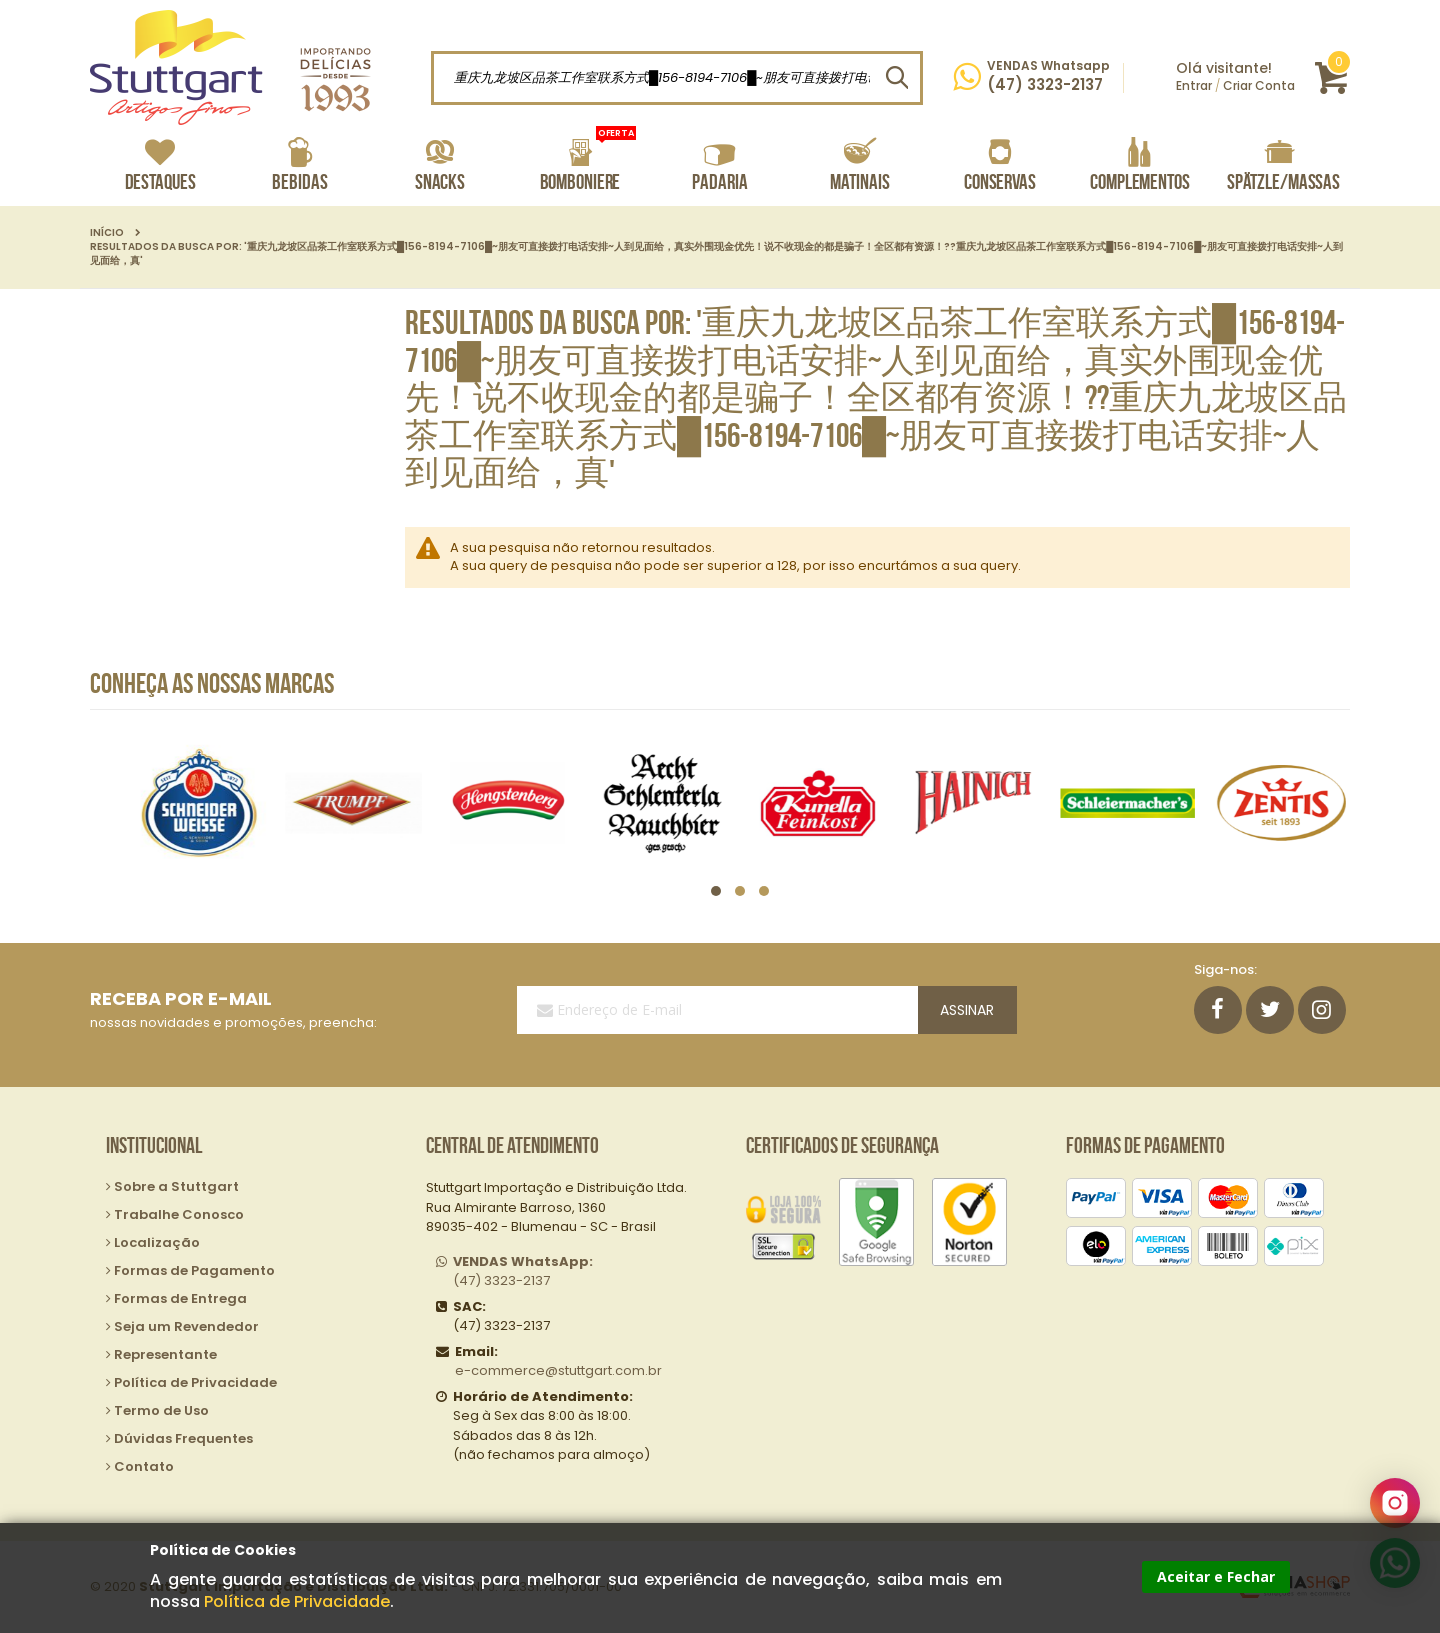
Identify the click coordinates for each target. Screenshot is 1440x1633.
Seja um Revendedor (186, 1326)
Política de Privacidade (297, 1601)
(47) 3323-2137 (523, 1271)
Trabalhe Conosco (179, 1214)
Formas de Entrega (180, 1298)
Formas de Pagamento (194, 1270)
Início (107, 233)
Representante (165, 1354)
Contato (144, 1466)
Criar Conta (1259, 85)
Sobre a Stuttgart (176, 1186)
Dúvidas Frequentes (183, 1438)
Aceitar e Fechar (1216, 1576)
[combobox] (677, 78)
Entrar (1194, 85)
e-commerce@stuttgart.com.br (558, 1370)
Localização (157, 1242)
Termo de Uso (161, 1410)
